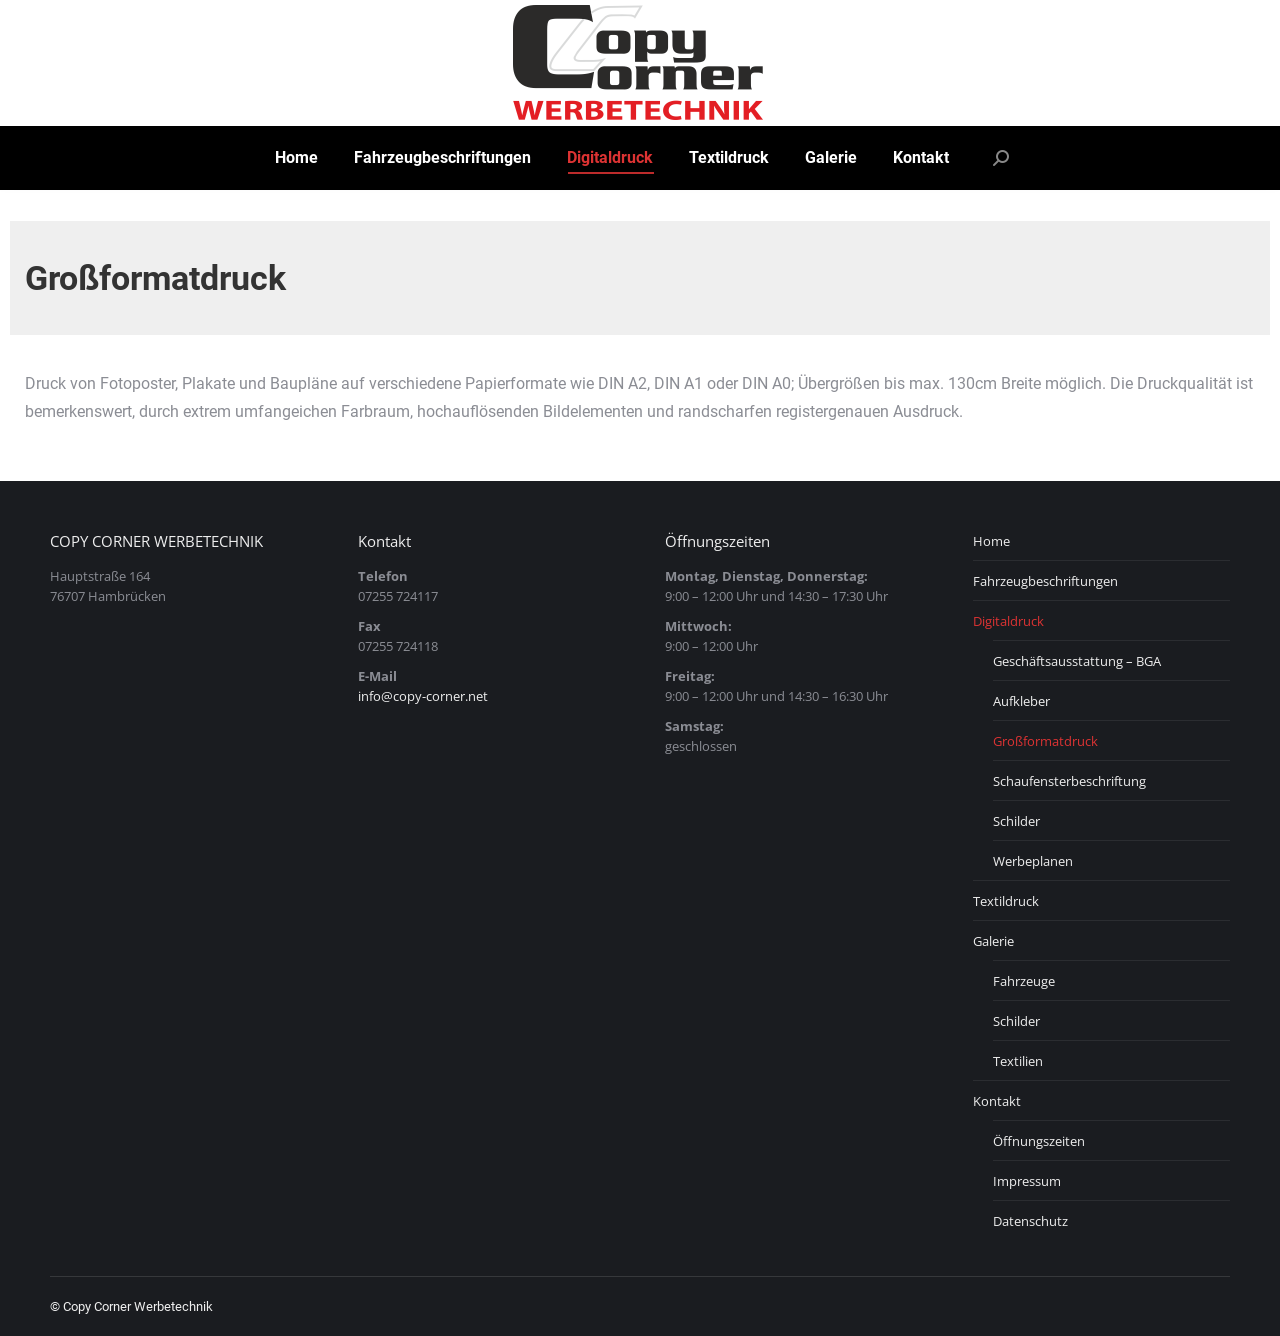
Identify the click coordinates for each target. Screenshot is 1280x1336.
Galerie (993, 941)
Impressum (1027, 1181)
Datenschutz (1030, 1221)
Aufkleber (1021, 701)
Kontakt (997, 1101)
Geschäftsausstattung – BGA (1077, 661)
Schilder (1016, 821)
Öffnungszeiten (1039, 1141)
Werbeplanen (1033, 861)
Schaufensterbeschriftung (1069, 781)
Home (991, 541)
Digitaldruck (1008, 621)
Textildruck (1006, 901)
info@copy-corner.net (423, 696)
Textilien (1018, 1061)
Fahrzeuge (1024, 981)
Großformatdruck (1045, 741)
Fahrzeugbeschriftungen (1045, 581)
